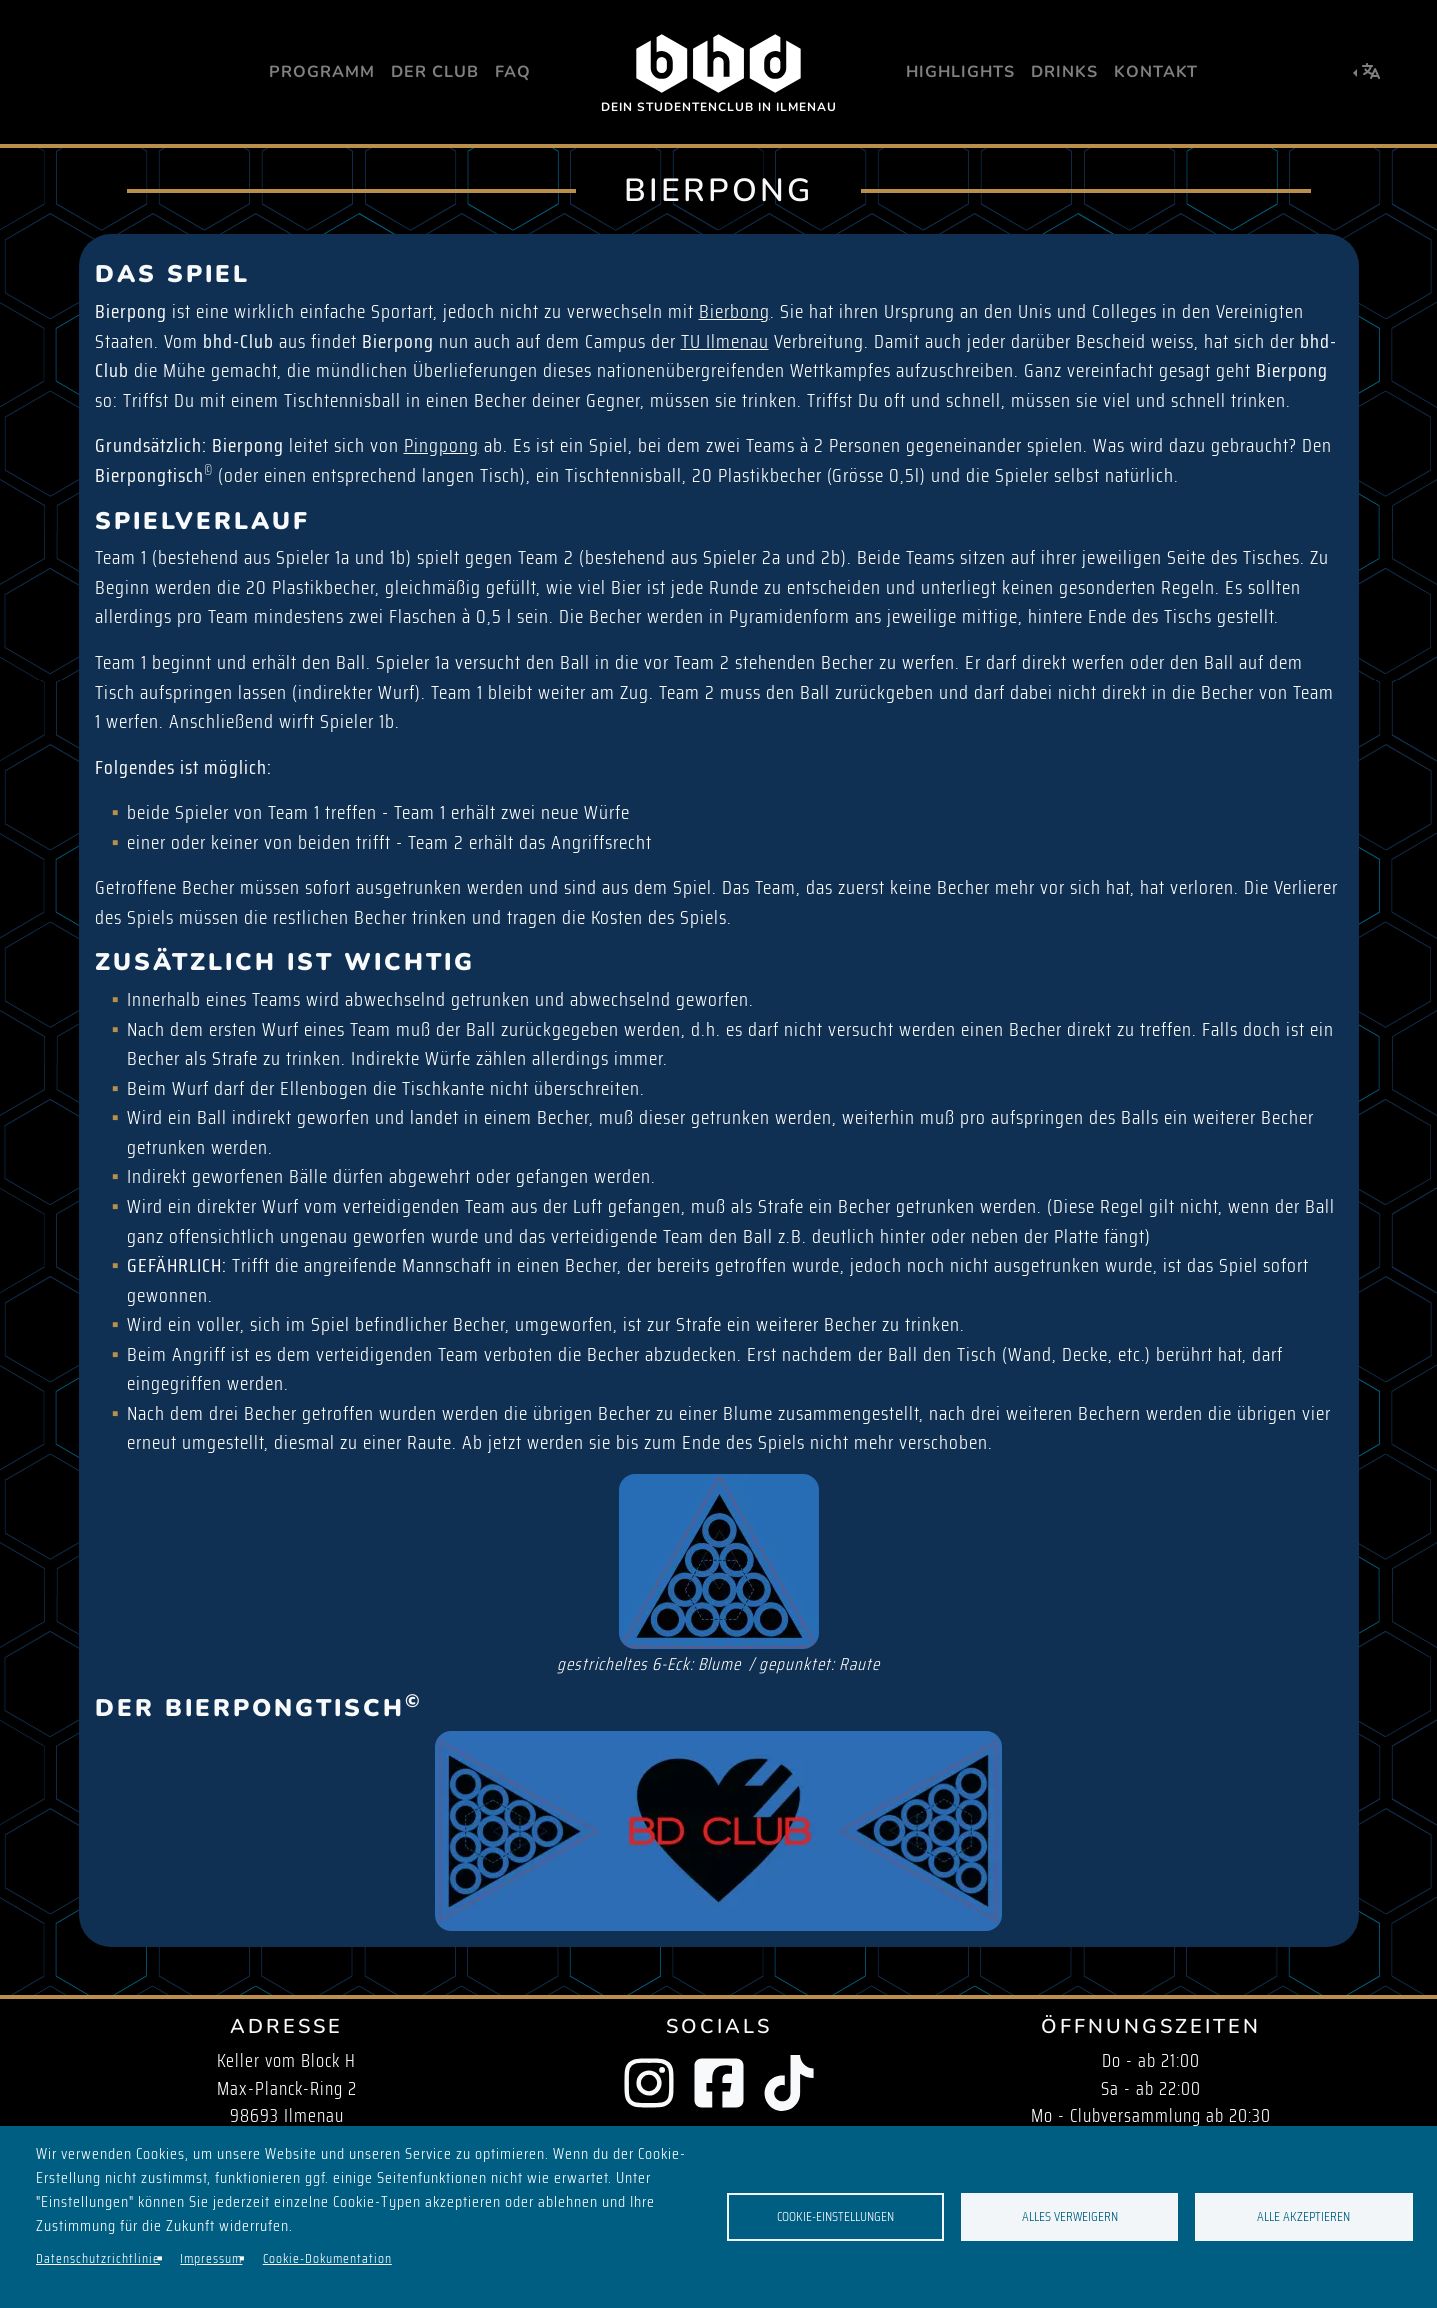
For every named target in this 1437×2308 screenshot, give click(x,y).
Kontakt (1156, 72)
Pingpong (441, 445)
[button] (1367, 72)
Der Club (435, 72)
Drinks (1064, 72)
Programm (322, 72)
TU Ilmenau (725, 341)
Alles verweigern (1070, 2216)
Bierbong (734, 311)
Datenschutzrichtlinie (98, 2258)
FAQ (513, 72)
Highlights (960, 72)
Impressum (211, 2258)
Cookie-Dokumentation (327, 2258)
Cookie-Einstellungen (835, 2216)
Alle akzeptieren (1303, 2216)
